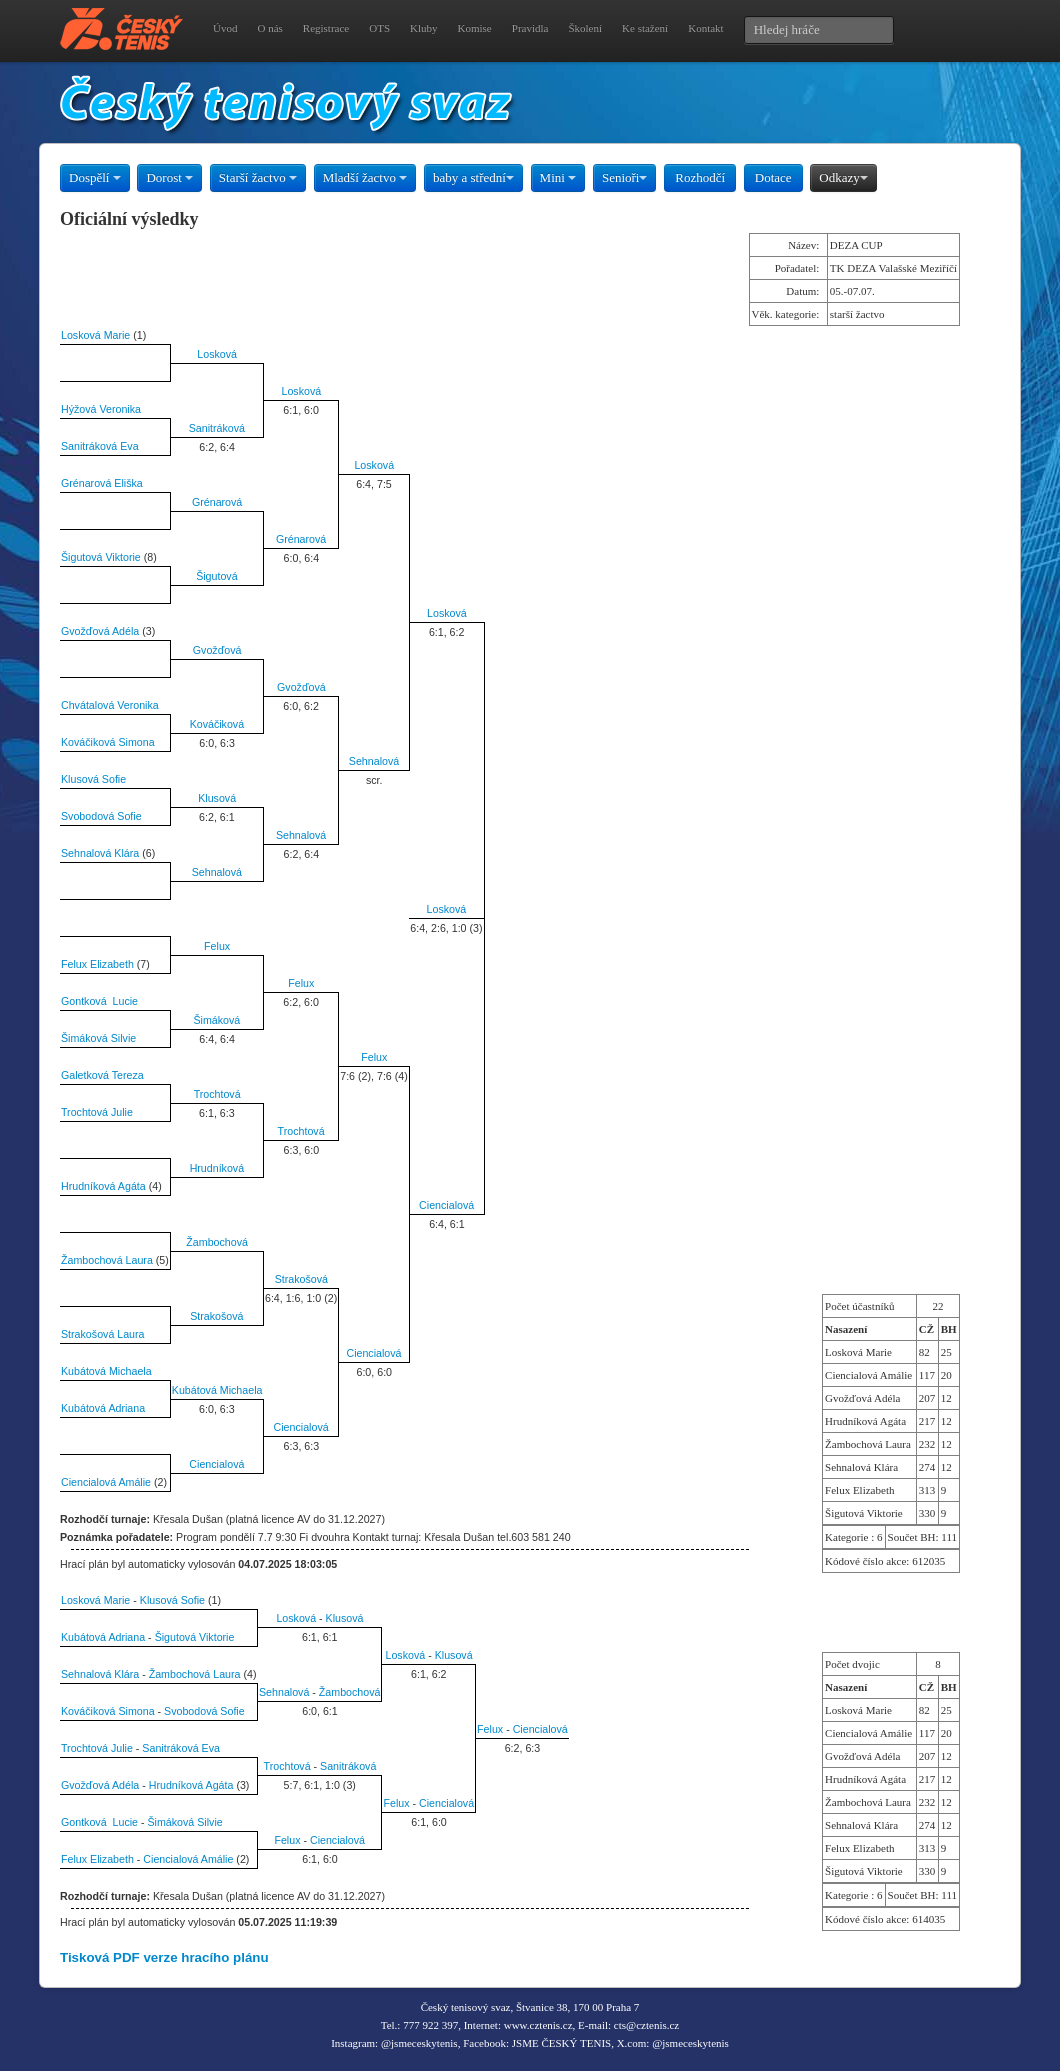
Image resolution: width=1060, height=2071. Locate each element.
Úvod (225, 28)
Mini (558, 177)
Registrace (326, 28)
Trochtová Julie (97, 1112)
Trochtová (217, 1094)
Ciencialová (446, 1205)
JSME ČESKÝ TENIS (561, 2043)
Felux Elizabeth (97, 964)
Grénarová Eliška (102, 483)
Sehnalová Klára (100, 853)
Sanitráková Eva (100, 446)
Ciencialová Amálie (106, 1482)
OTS (379, 28)
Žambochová (217, 1242)
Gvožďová (217, 650)
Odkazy (843, 177)
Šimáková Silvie (98, 1038)
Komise (475, 28)
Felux (217, 946)
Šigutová (216, 576)
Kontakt (705, 28)
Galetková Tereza (102, 1075)
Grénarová (217, 502)
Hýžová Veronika (101, 409)
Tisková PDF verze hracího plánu (164, 1957)
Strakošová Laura (103, 1334)
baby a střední (473, 177)
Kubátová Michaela (106, 1371)
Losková (217, 354)
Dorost (169, 177)
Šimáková (216, 1020)
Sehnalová (374, 761)
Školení (585, 28)
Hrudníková (217, 1168)
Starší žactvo (258, 177)
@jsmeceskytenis (419, 2043)
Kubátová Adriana (103, 1408)
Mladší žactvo (365, 177)
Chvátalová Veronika (110, 705)
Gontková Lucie (99, 1001)
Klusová (217, 798)
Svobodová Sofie (101, 816)
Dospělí (95, 177)
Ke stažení (645, 28)
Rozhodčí (700, 177)
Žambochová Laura (107, 1260)
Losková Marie (95, 335)
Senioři (625, 177)
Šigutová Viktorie (101, 557)
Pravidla (530, 28)
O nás (269, 28)
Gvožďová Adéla (100, 631)
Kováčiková (217, 724)
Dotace (773, 177)
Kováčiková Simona (108, 742)
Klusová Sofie (93, 779)
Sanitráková (217, 428)
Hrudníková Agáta (103, 1186)
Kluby (424, 28)
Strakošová (301, 1279)
